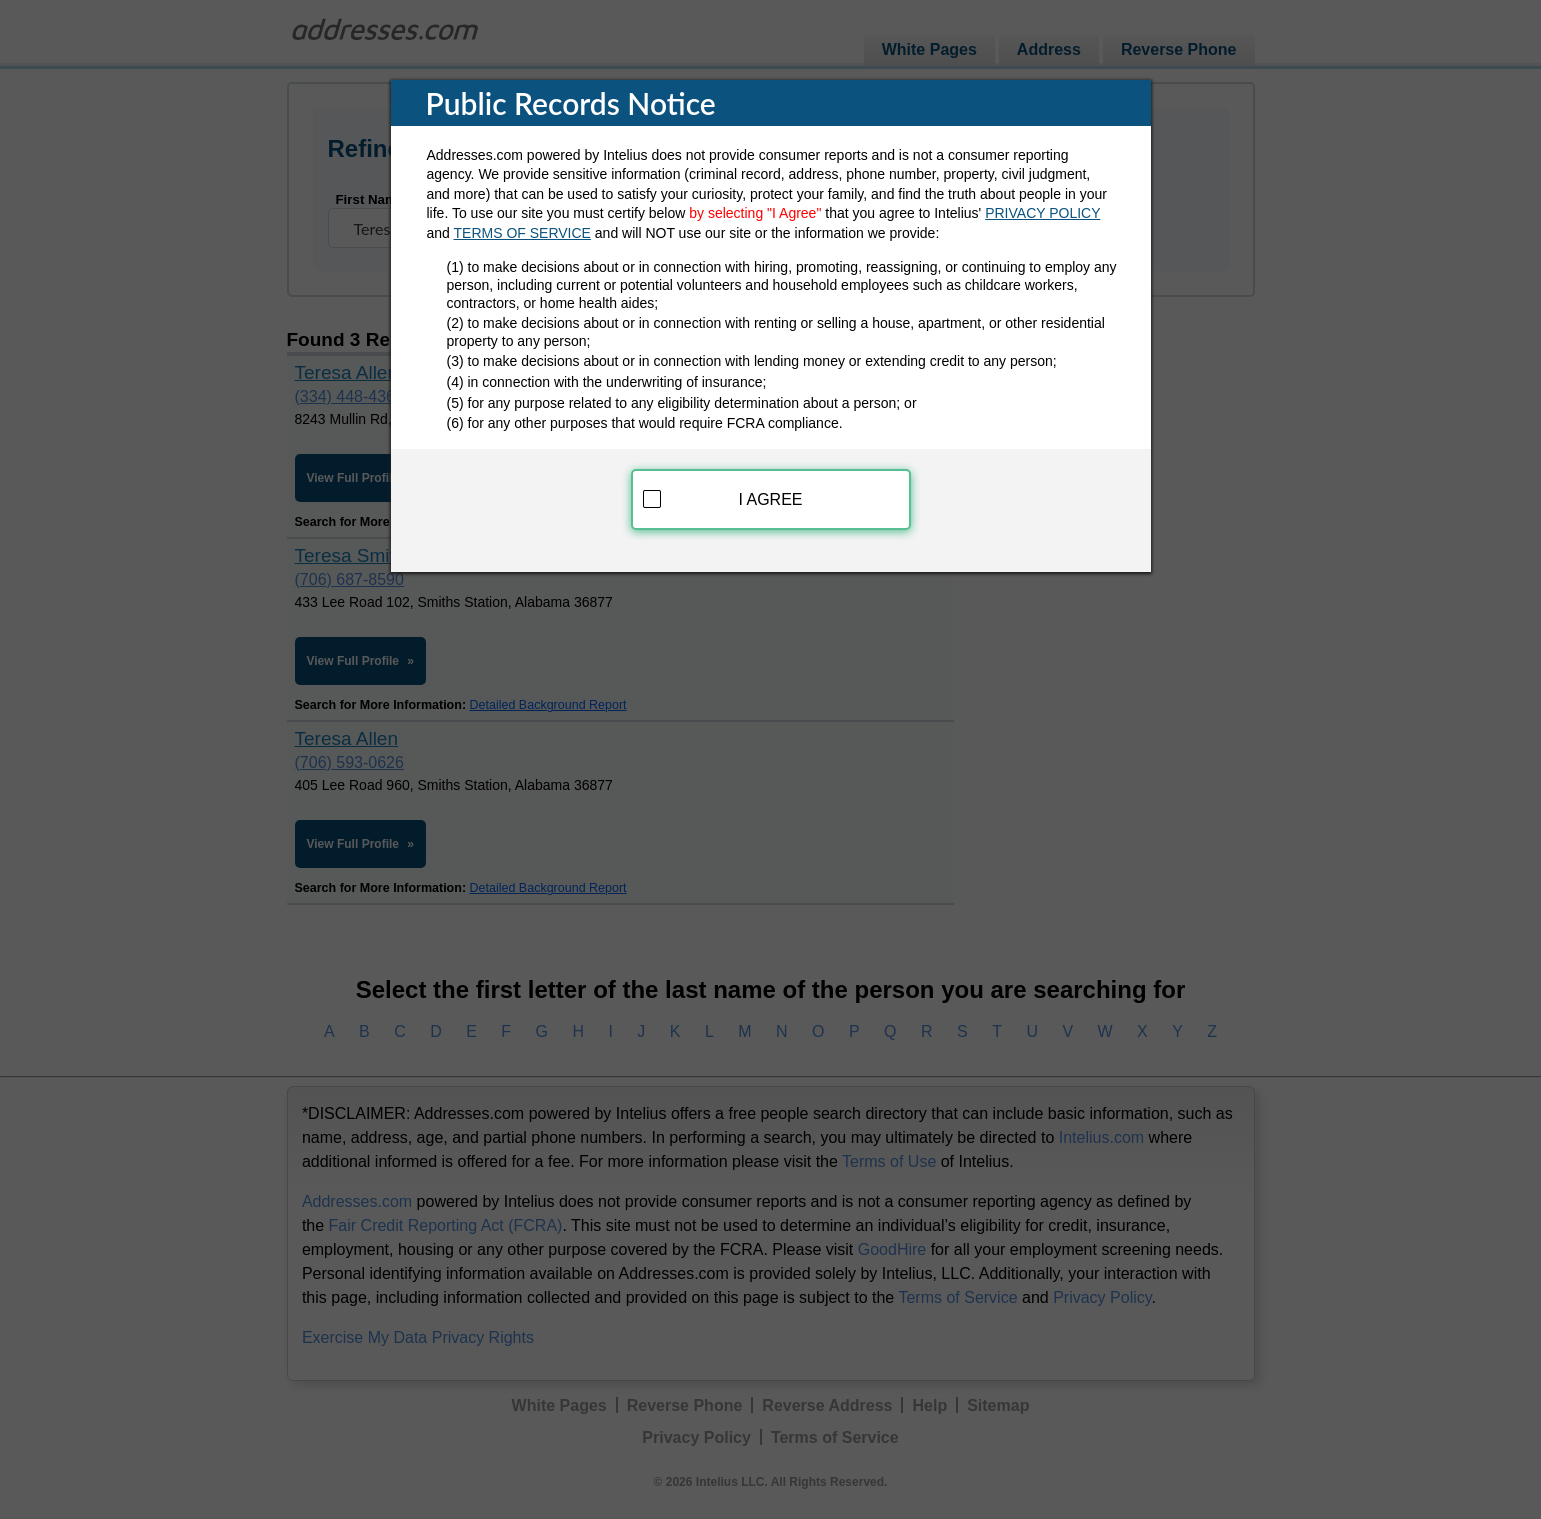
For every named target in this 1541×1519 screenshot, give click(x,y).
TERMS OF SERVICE (522, 233)
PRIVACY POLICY (1042, 213)
